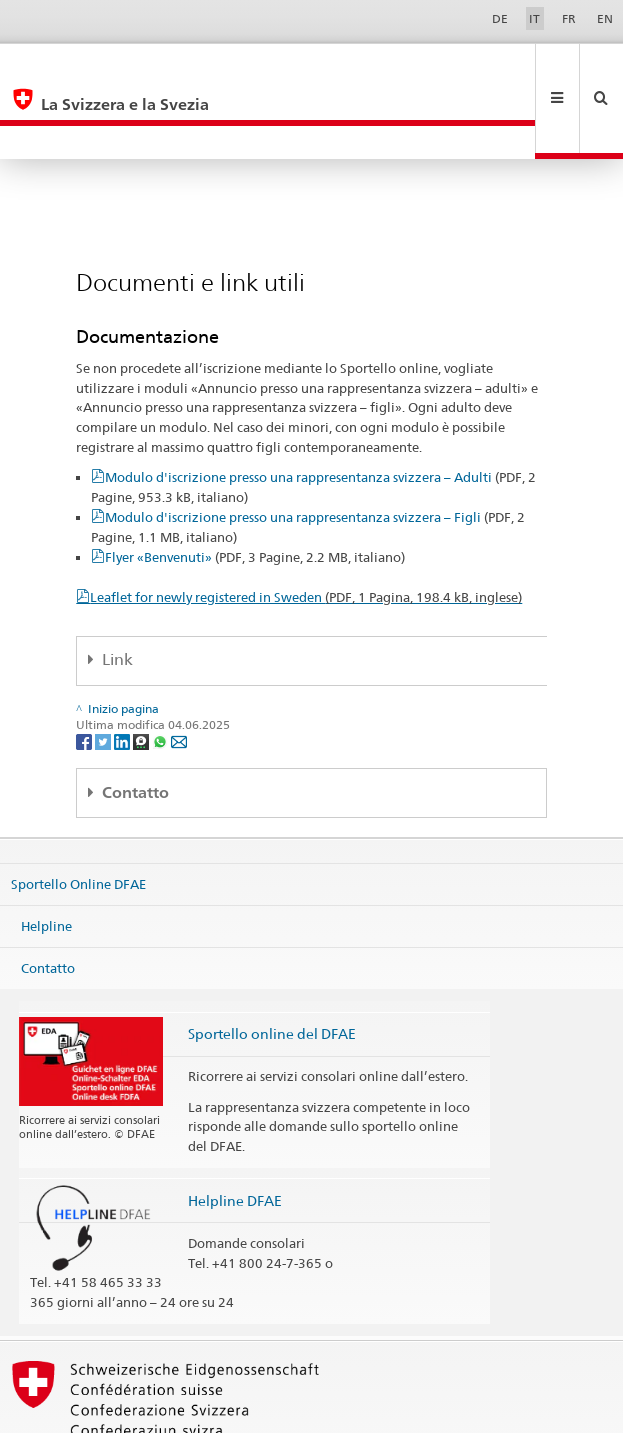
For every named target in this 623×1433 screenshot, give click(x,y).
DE (500, 18)
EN (605, 18)
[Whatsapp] (161, 673)
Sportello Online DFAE (78, 817)
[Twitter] (104, 673)
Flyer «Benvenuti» (255, 490)
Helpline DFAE (235, 1133)
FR (569, 18)
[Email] (179, 673)
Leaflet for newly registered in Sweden (306, 530)
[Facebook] (85, 673)
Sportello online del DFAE (272, 966)
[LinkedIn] (123, 673)
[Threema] (142, 673)
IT (534, 18)
